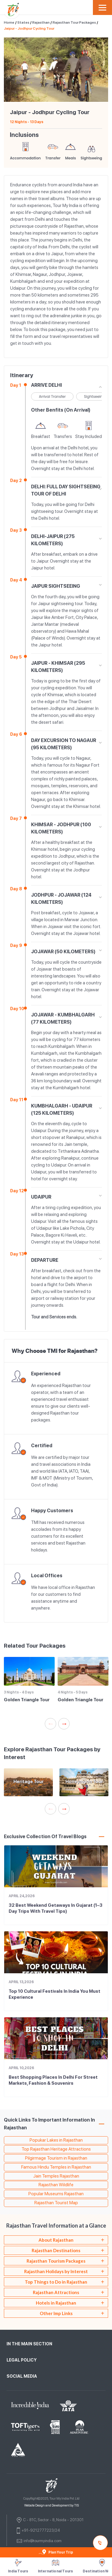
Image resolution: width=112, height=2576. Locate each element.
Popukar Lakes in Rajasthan (56, 2140)
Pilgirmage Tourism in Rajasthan (56, 2158)
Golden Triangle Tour (27, 1699)
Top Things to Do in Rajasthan (56, 2282)
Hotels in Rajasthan (56, 2302)
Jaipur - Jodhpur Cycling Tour (29, 28)
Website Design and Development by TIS (51, 2505)
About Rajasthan (56, 2240)
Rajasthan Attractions (56, 2292)
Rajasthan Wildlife (56, 2184)
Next (95, 69)
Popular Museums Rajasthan (56, 2193)
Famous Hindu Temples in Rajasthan (56, 2167)
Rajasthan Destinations (56, 2250)
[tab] (56, 2239)
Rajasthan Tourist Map (56, 2202)
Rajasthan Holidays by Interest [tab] (56, 2271)
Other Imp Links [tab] (56, 2313)
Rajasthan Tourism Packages (56, 2261)
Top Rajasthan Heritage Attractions (56, 2149)
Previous (17, 69)
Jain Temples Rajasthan (56, 2176)
